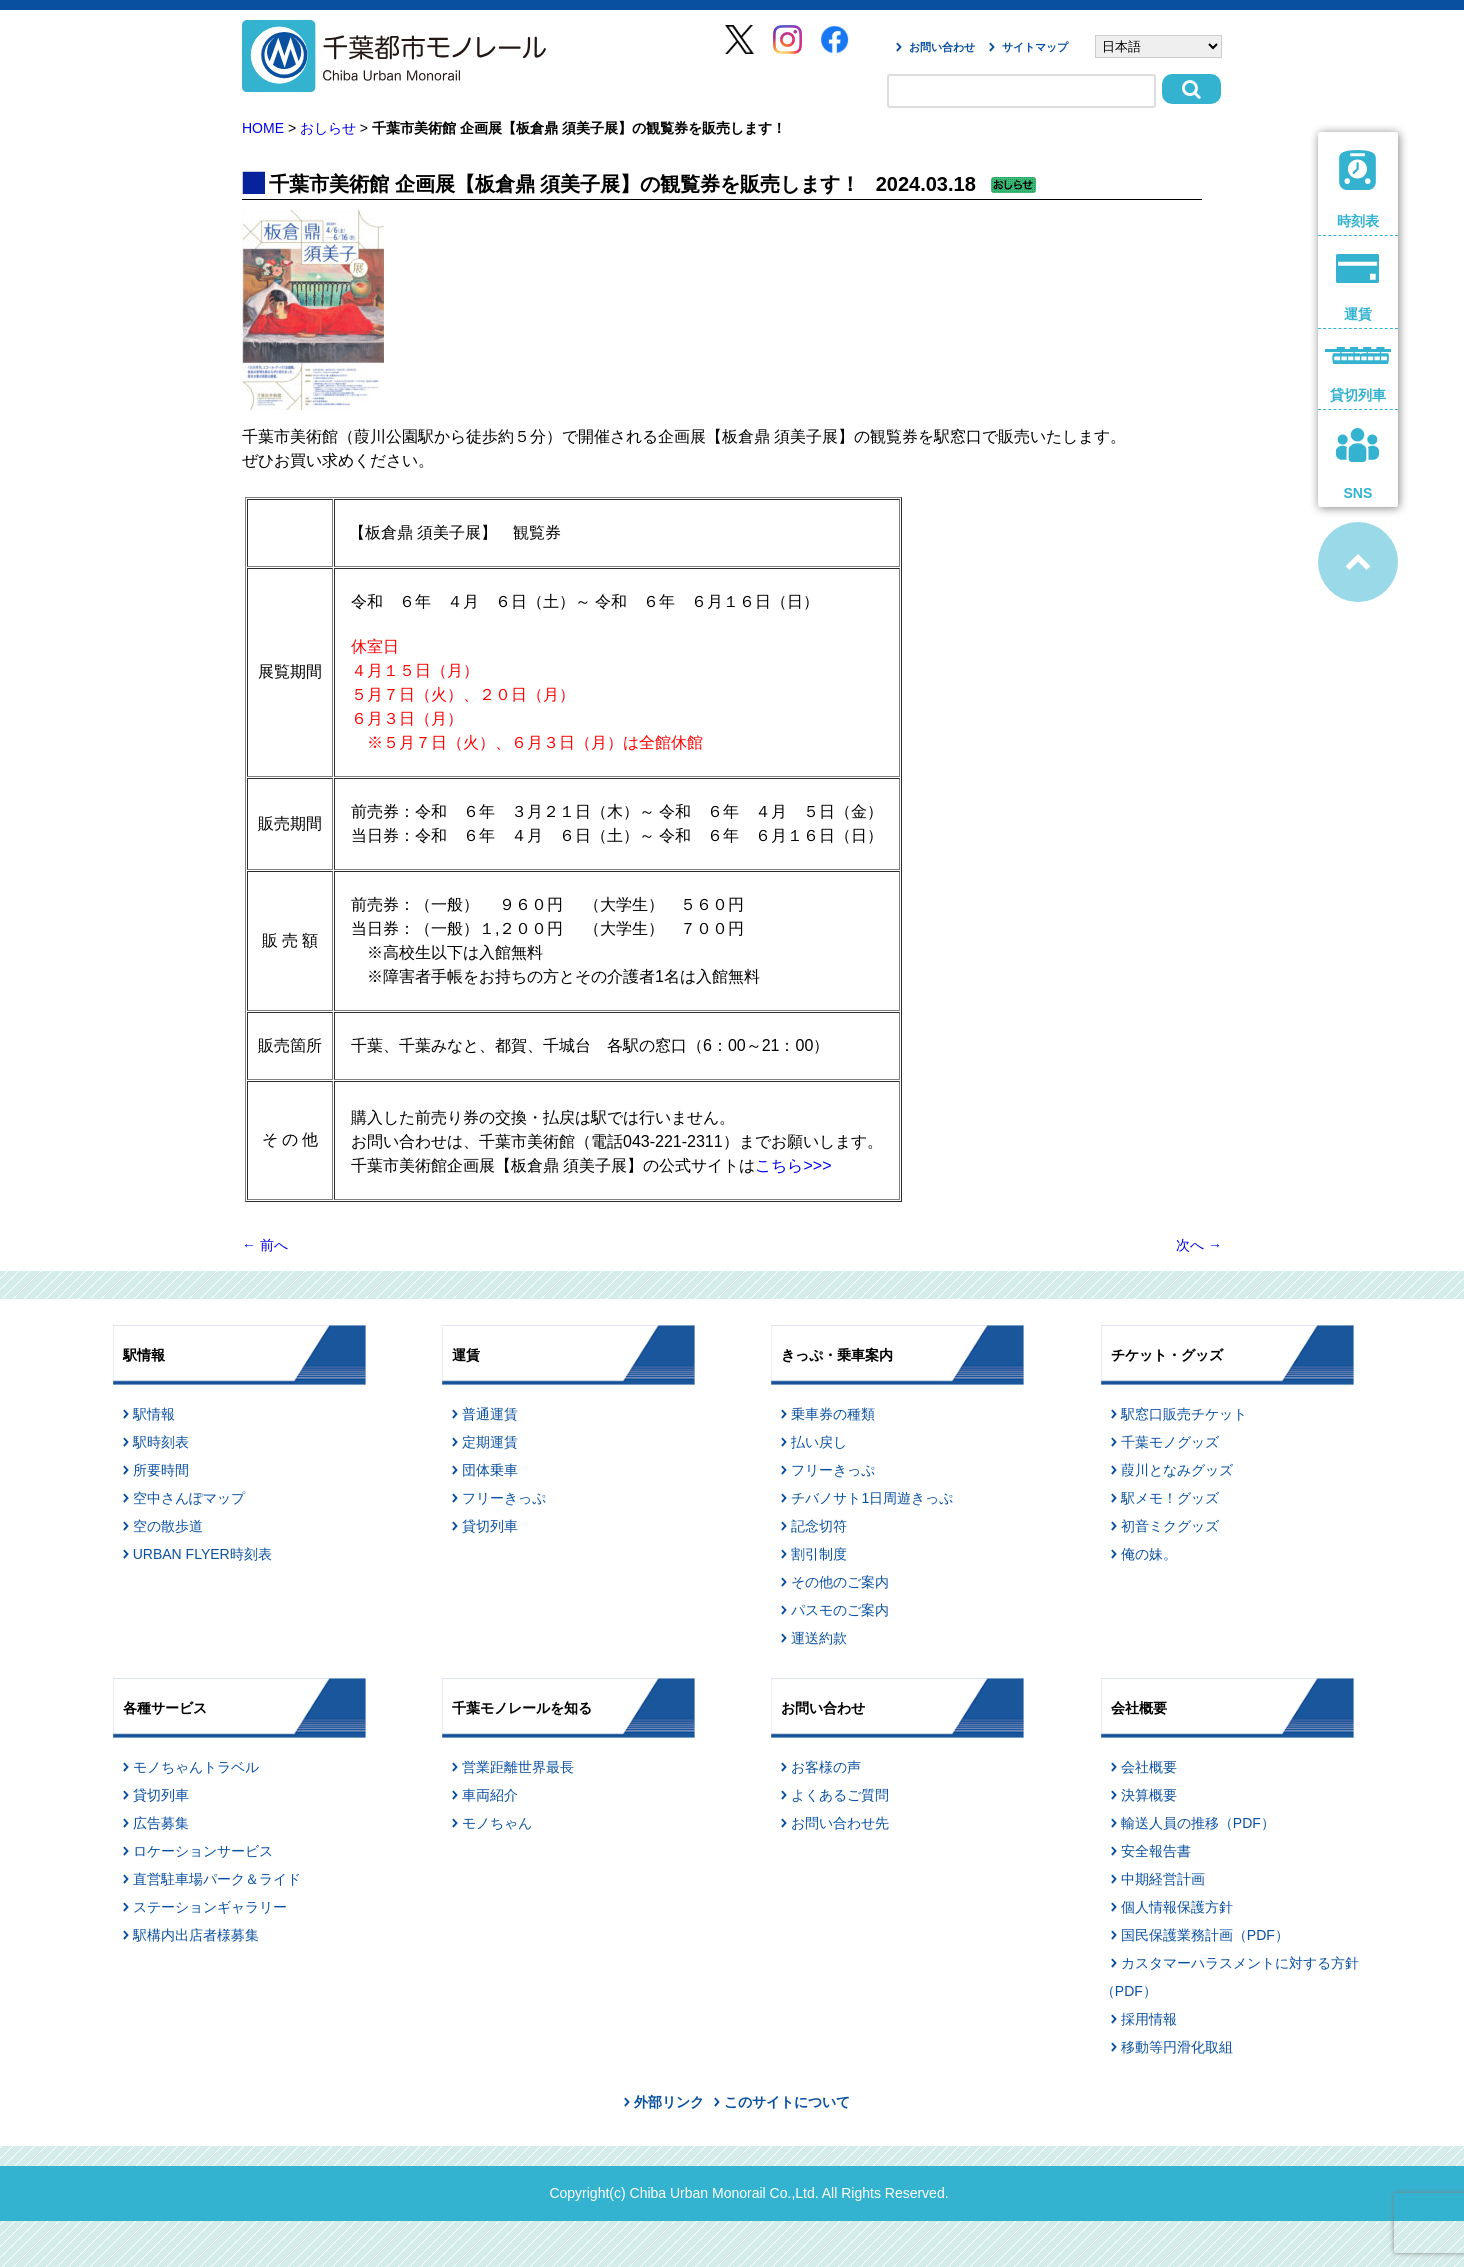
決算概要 (1149, 1795)
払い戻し (819, 1442)
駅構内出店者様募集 (196, 1935)
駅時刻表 (161, 1442)
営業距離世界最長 (518, 1767)
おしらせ (328, 128)
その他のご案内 (840, 1582)
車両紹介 (490, 1795)
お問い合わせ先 (840, 1823)
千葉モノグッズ (1170, 1442)
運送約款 (819, 1638)
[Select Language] (1158, 46)
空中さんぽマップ (189, 1498)
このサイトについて (787, 2102)
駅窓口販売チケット (1184, 1414)
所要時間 (161, 1470)
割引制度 (819, 1554)
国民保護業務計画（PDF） (1205, 1935)
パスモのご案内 (840, 1610)
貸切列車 (490, 1526)
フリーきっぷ (504, 1498)
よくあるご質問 (840, 1795)
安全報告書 (1156, 1851)
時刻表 (1357, 189)
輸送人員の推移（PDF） (1198, 1823)
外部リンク (669, 2102)
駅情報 (154, 1414)
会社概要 (1149, 1767)
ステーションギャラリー (210, 1907)
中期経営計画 (1163, 1879)
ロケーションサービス (203, 1851)
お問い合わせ (942, 47)
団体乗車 (490, 1470)
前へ (265, 1245)
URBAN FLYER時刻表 (202, 1554)
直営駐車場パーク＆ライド (217, 1879)
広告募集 (161, 1823)
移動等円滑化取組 (1177, 2047)
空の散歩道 (168, 1526)
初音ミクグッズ (1170, 1526)
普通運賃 (490, 1414)
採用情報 (1149, 2019)
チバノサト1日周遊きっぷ (872, 1498)
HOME (263, 128)
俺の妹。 (1149, 1554)
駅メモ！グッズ (1170, 1498)
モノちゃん (497, 1823)
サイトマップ (1035, 47)
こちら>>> (793, 1165)
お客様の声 (826, 1767)
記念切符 (819, 1526)
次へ (1199, 1245)
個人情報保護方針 (1177, 1907)
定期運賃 (490, 1442)
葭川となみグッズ (1177, 1470)
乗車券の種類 (833, 1414)
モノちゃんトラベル (196, 1767)
